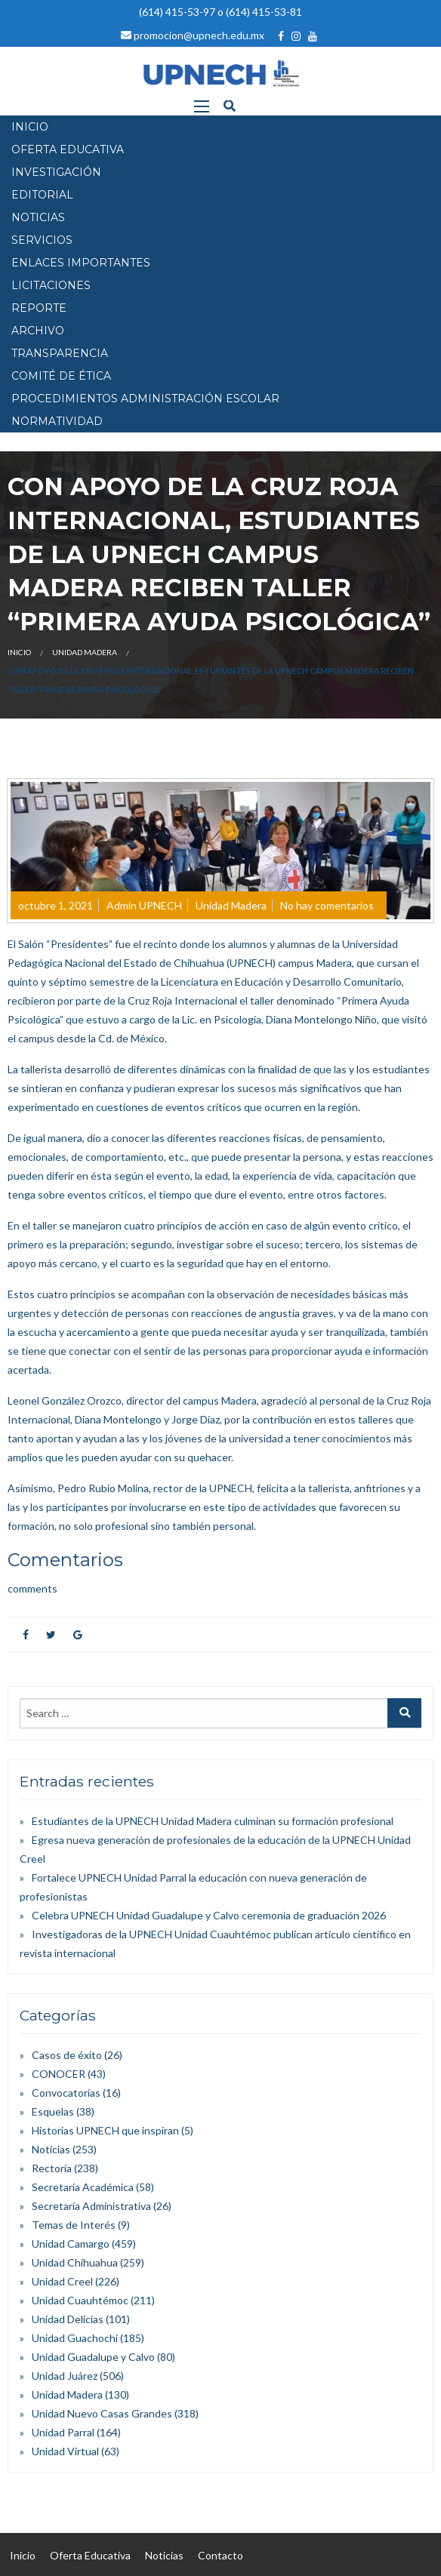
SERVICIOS (41, 240)
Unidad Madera (84, 652)
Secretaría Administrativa (91, 2205)
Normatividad (57, 421)
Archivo (37, 330)
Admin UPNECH (144, 905)
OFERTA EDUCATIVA (67, 149)
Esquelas (53, 2111)
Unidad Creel (62, 2281)
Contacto (220, 2555)
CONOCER (58, 2073)
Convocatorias (66, 2092)
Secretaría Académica (83, 2187)
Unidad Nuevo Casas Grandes (102, 2413)
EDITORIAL (42, 195)
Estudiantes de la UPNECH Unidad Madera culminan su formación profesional (212, 1820)
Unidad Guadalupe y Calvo (93, 2356)
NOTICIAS (38, 217)
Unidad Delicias (67, 2319)
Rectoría (52, 2168)
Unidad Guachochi (75, 2337)
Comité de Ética (61, 376)
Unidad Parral (63, 2432)
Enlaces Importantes (80, 262)
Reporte (38, 308)
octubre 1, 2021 (55, 905)
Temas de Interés (74, 2224)
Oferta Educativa (90, 2555)
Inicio (19, 652)
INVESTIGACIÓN (56, 172)
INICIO (29, 127)
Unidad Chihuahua (75, 2262)
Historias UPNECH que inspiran (105, 2130)
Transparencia (59, 353)
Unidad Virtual (65, 2451)
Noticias (51, 2149)
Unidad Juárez (64, 2375)
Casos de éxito (67, 2054)
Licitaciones (51, 285)
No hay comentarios (327, 905)
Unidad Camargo (70, 2243)
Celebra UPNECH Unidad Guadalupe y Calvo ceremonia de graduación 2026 (209, 1915)
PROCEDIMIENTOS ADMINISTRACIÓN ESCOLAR (145, 398)
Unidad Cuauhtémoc (80, 2300)
